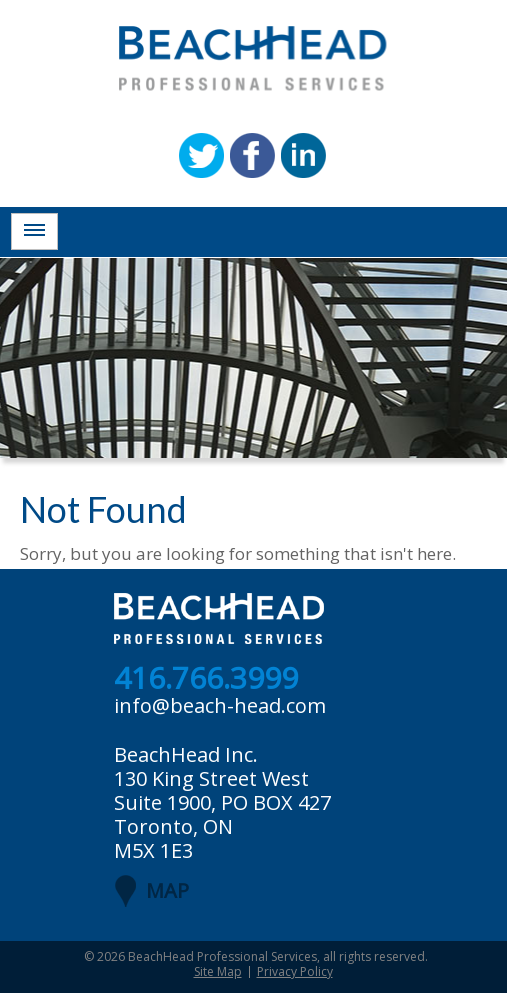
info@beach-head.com (220, 705)
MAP (167, 890)
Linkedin (303, 155)
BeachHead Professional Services (222, 956)
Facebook (252, 155)
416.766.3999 (206, 679)
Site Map (218, 971)
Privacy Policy (295, 971)
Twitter (201, 155)
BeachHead (253, 58)
